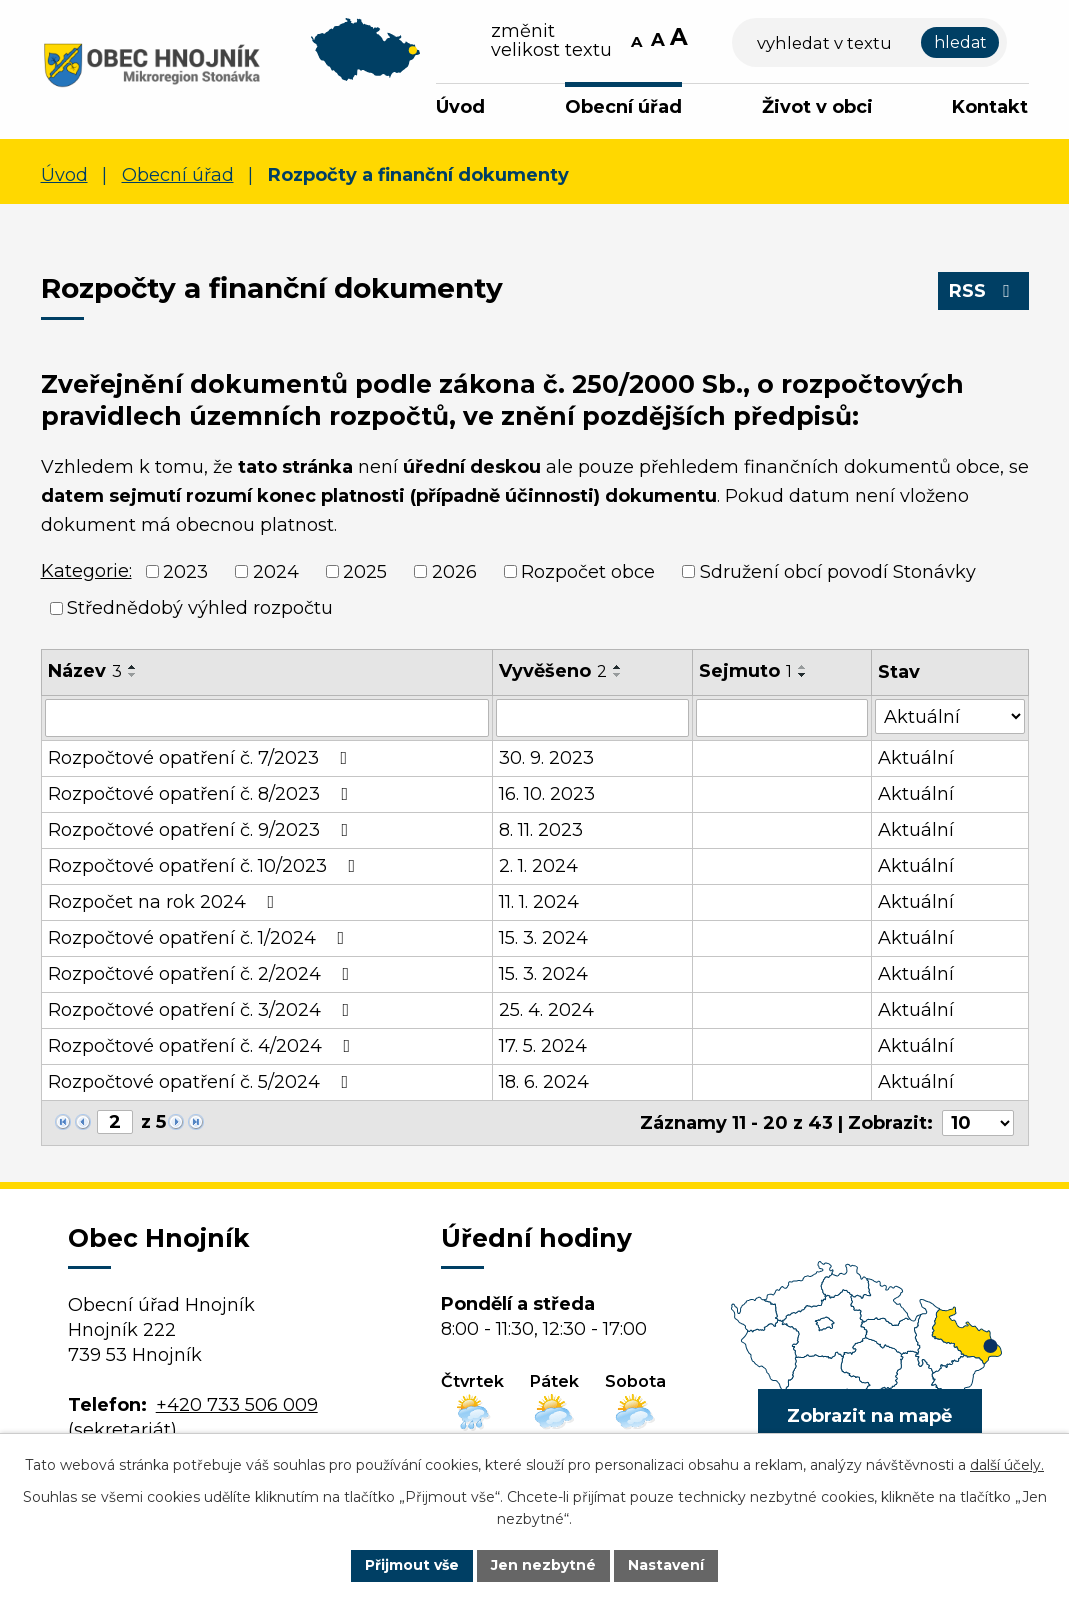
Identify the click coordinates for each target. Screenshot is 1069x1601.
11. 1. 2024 (539, 902)
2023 (185, 571)
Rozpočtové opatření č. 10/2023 (206, 866)
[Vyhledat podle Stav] (950, 716)
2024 (276, 571)
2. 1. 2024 (538, 866)
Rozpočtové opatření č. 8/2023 (202, 794)
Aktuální (916, 758)
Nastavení (666, 1565)
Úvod (460, 107)
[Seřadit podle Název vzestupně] (133, 667)
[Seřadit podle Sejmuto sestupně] (803, 675)
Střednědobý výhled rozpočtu (200, 608)
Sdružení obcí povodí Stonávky (838, 571)
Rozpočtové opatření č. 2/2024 (203, 974)
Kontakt (990, 107)
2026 (454, 571)
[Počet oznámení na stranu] (978, 1123)
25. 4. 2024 (546, 1010)
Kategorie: (86, 571)
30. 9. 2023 (546, 758)
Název (85, 671)
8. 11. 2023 (541, 830)
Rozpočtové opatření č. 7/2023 (202, 758)
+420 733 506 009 (237, 1405)
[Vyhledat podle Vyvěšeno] (592, 718)
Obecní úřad (623, 107)
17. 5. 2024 (543, 1046)
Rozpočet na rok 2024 (165, 902)
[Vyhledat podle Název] (267, 718)
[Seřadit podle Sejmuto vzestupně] (803, 667)
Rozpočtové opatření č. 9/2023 (202, 830)
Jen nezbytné (543, 1565)
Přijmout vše (412, 1565)
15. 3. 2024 (543, 938)
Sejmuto (745, 671)
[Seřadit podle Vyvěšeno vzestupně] (618, 667)
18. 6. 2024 (544, 1082)
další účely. (1007, 1465)
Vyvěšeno (553, 671)
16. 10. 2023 (547, 794)
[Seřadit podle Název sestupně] (133, 675)
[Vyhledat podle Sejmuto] (782, 718)
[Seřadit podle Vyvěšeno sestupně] (618, 675)
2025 (365, 571)
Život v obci (817, 107)
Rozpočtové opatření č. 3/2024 (203, 1010)
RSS (983, 291)
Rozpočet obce (588, 571)
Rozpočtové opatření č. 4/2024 (203, 1046)
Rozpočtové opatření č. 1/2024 (200, 938)
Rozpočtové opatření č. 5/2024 (202, 1082)
